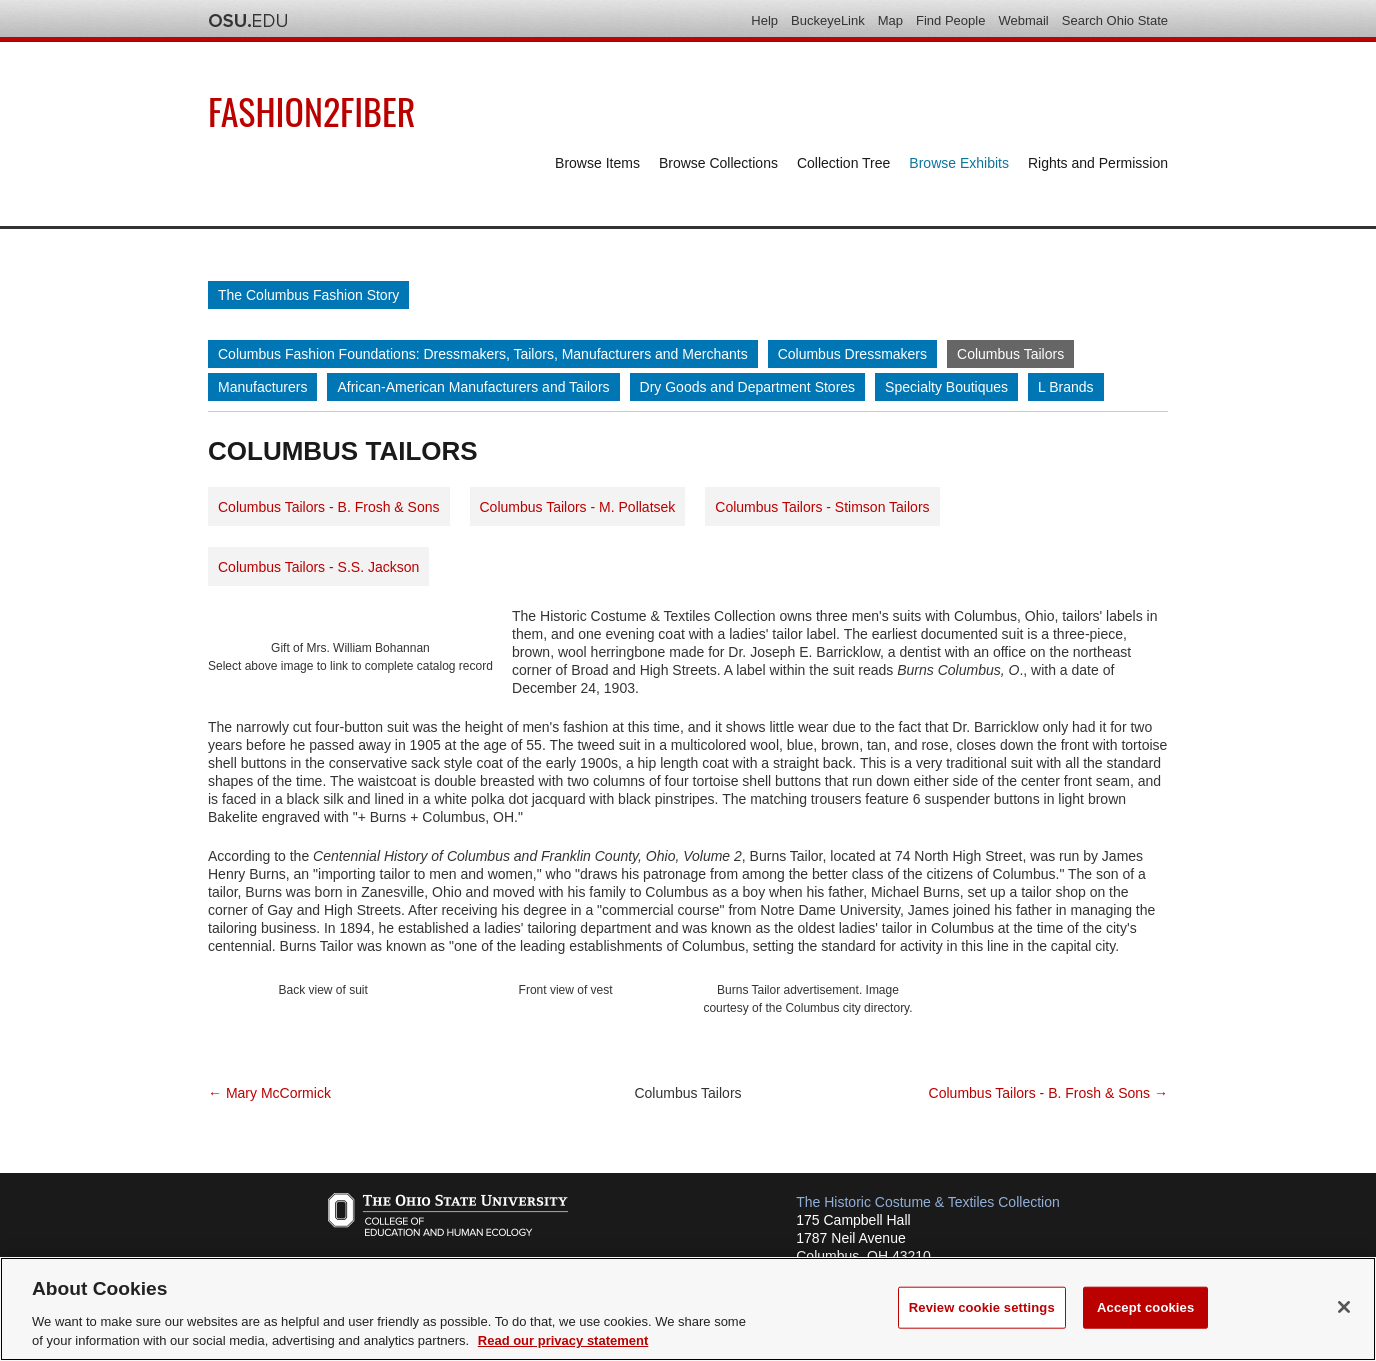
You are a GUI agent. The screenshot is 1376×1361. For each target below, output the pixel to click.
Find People (950, 20)
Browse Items (597, 163)
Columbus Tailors (1010, 354)
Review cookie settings (982, 1307)
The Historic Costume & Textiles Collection (928, 1202)
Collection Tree (843, 163)
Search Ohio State (1115, 20)
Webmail (1023, 20)
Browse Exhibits (959, 163)
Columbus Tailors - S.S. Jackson (318, 567)
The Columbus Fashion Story (308, 295)
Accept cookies (1145, 1307)
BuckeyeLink (828, 20)
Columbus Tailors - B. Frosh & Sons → (1048, 1093)
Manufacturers (262, 387)
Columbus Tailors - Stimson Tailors (822, 507)
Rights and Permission (1098, 163)
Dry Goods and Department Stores (748, 387)
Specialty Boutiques (946, 387)
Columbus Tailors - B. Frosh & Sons (329, 507)
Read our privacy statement (563, 1340)
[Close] (1344, 1307)
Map (890, 20)
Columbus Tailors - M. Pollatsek (578, 507)
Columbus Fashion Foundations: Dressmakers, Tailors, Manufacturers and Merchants (483, 354)
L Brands (1066, 387)
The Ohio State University (248, 21)
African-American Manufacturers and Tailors (473, 387)
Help (764, 20)
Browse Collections (718, 163)
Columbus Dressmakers (852, 354)
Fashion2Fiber (311, 110)
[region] (688, 1309)
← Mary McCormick (269, 1093)
